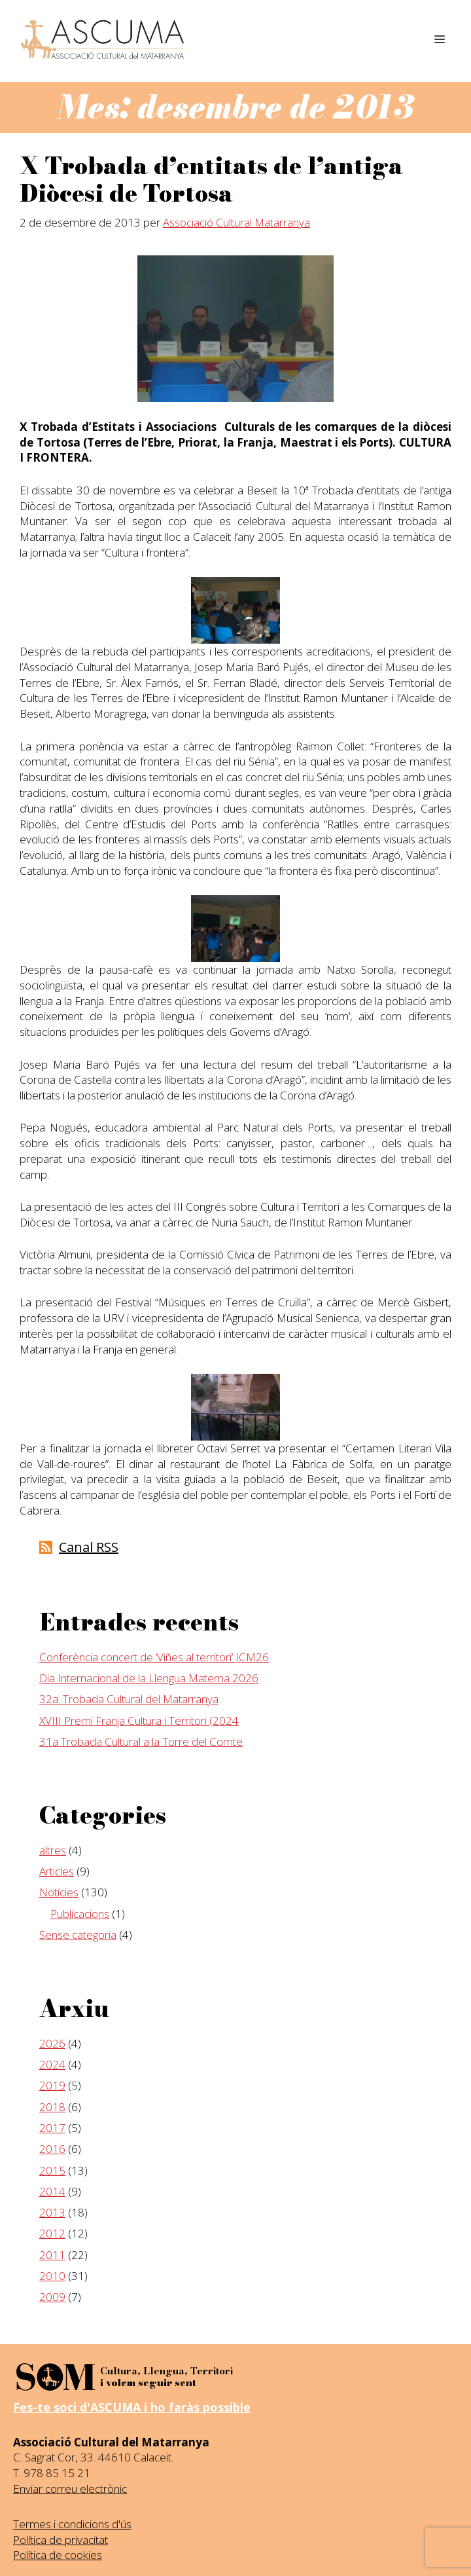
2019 (52, 2085)
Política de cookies (57, 2554)
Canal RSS (88, 1547)
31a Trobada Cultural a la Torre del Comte (141, 1741)
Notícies (58, 1892)
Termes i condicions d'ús (72, 2523)
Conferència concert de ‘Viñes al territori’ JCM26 (154, 1657)
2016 (52, 2148)
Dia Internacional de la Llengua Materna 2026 (148, 1677)
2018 (52, 2106)
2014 (52, 2191)
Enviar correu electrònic (70, 2488)
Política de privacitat (60, 2539)
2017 (52, 2127)
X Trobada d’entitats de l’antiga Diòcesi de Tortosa (211, 180)
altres (52, 1850)
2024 (52, 2064)
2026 (52, 2043)
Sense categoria (77, 1934)
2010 (52, 2275)
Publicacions (79, 1913)
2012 (52, 2233)
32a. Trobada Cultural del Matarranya (128, 1698)
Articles (56, 1871)
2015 (52, 2170)
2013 (52, 2212)
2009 (52, 2296)
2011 (52, 2254)
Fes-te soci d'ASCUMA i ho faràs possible (132, 2407)
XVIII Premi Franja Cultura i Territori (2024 (139, 1720)
